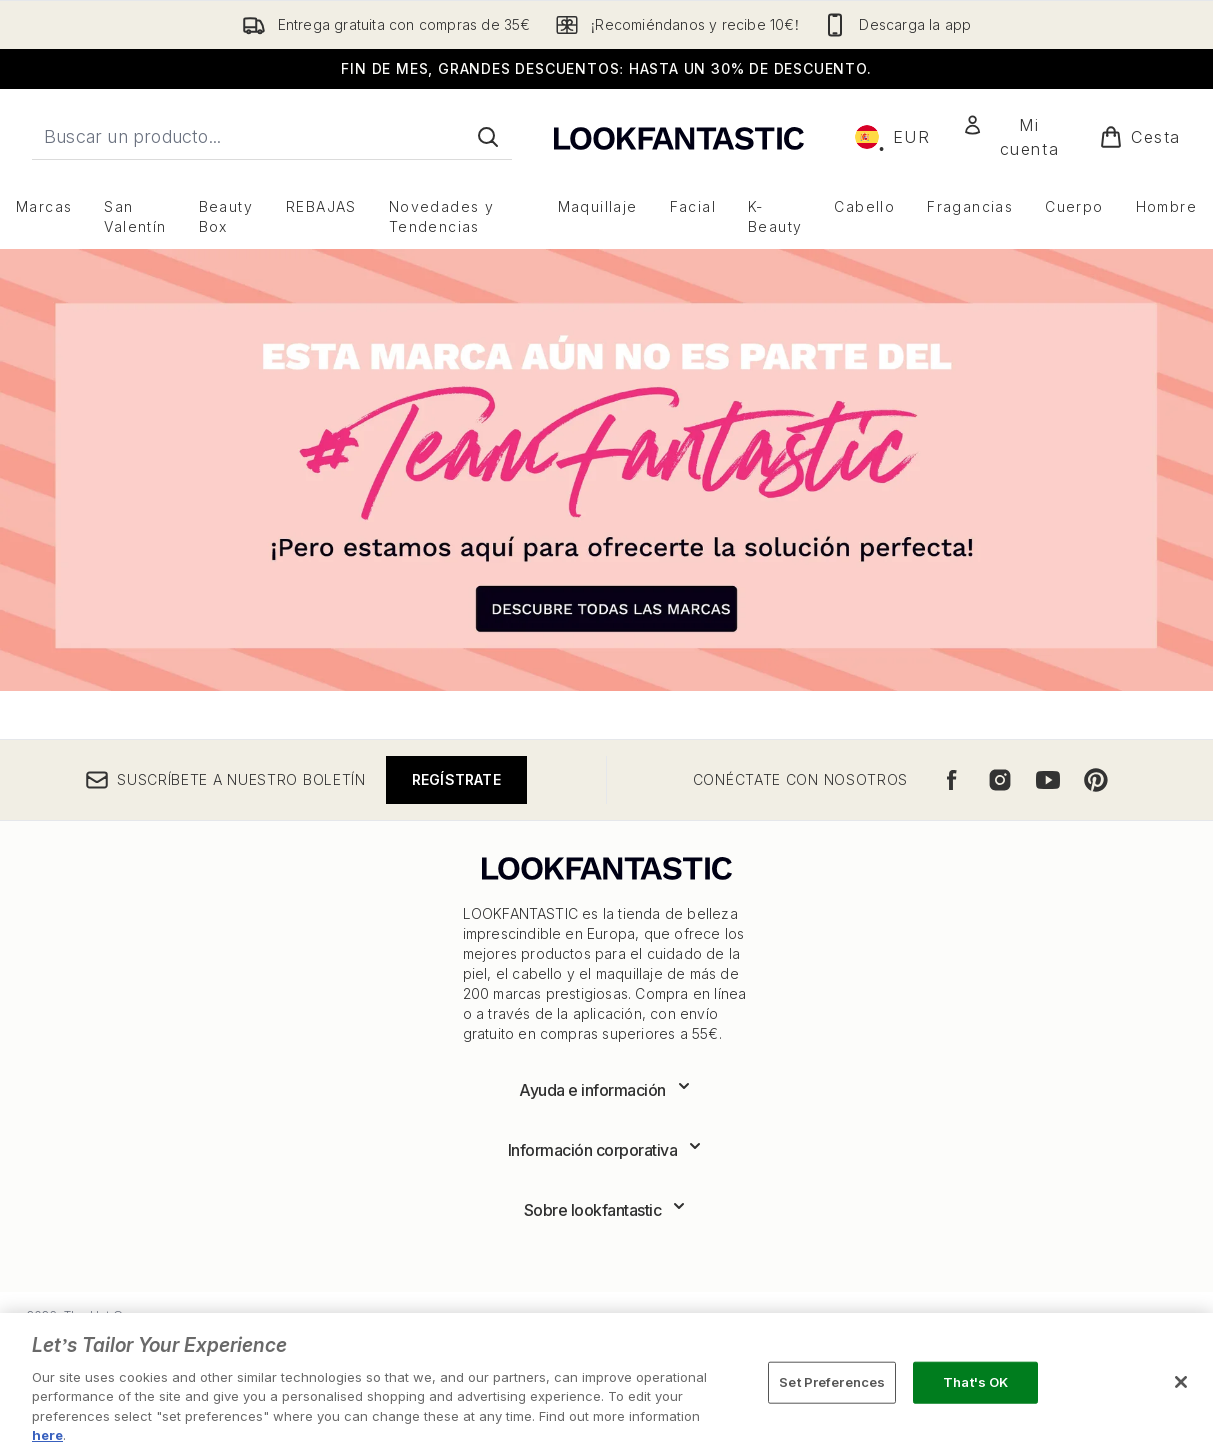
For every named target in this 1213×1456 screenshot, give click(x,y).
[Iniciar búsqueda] (488, 137)
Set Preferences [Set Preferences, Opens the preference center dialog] (832, 1382)
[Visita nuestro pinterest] (1096, 780)
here (47, 1435)
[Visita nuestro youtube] (1048, 780)
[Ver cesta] (1140, 137)
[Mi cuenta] (1014, 137)
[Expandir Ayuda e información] (606, 1090)
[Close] (1181, 1382)
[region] (606, 1384)
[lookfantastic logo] (679, 136)
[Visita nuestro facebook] (952, 780)
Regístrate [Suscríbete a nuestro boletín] (456, 779)
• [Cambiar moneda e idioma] (893, 137)
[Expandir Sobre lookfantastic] (607, 1210)
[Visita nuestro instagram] (1000, 780)
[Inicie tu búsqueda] (272, 137)
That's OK (975, 1382)
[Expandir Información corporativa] (607, 1150)
